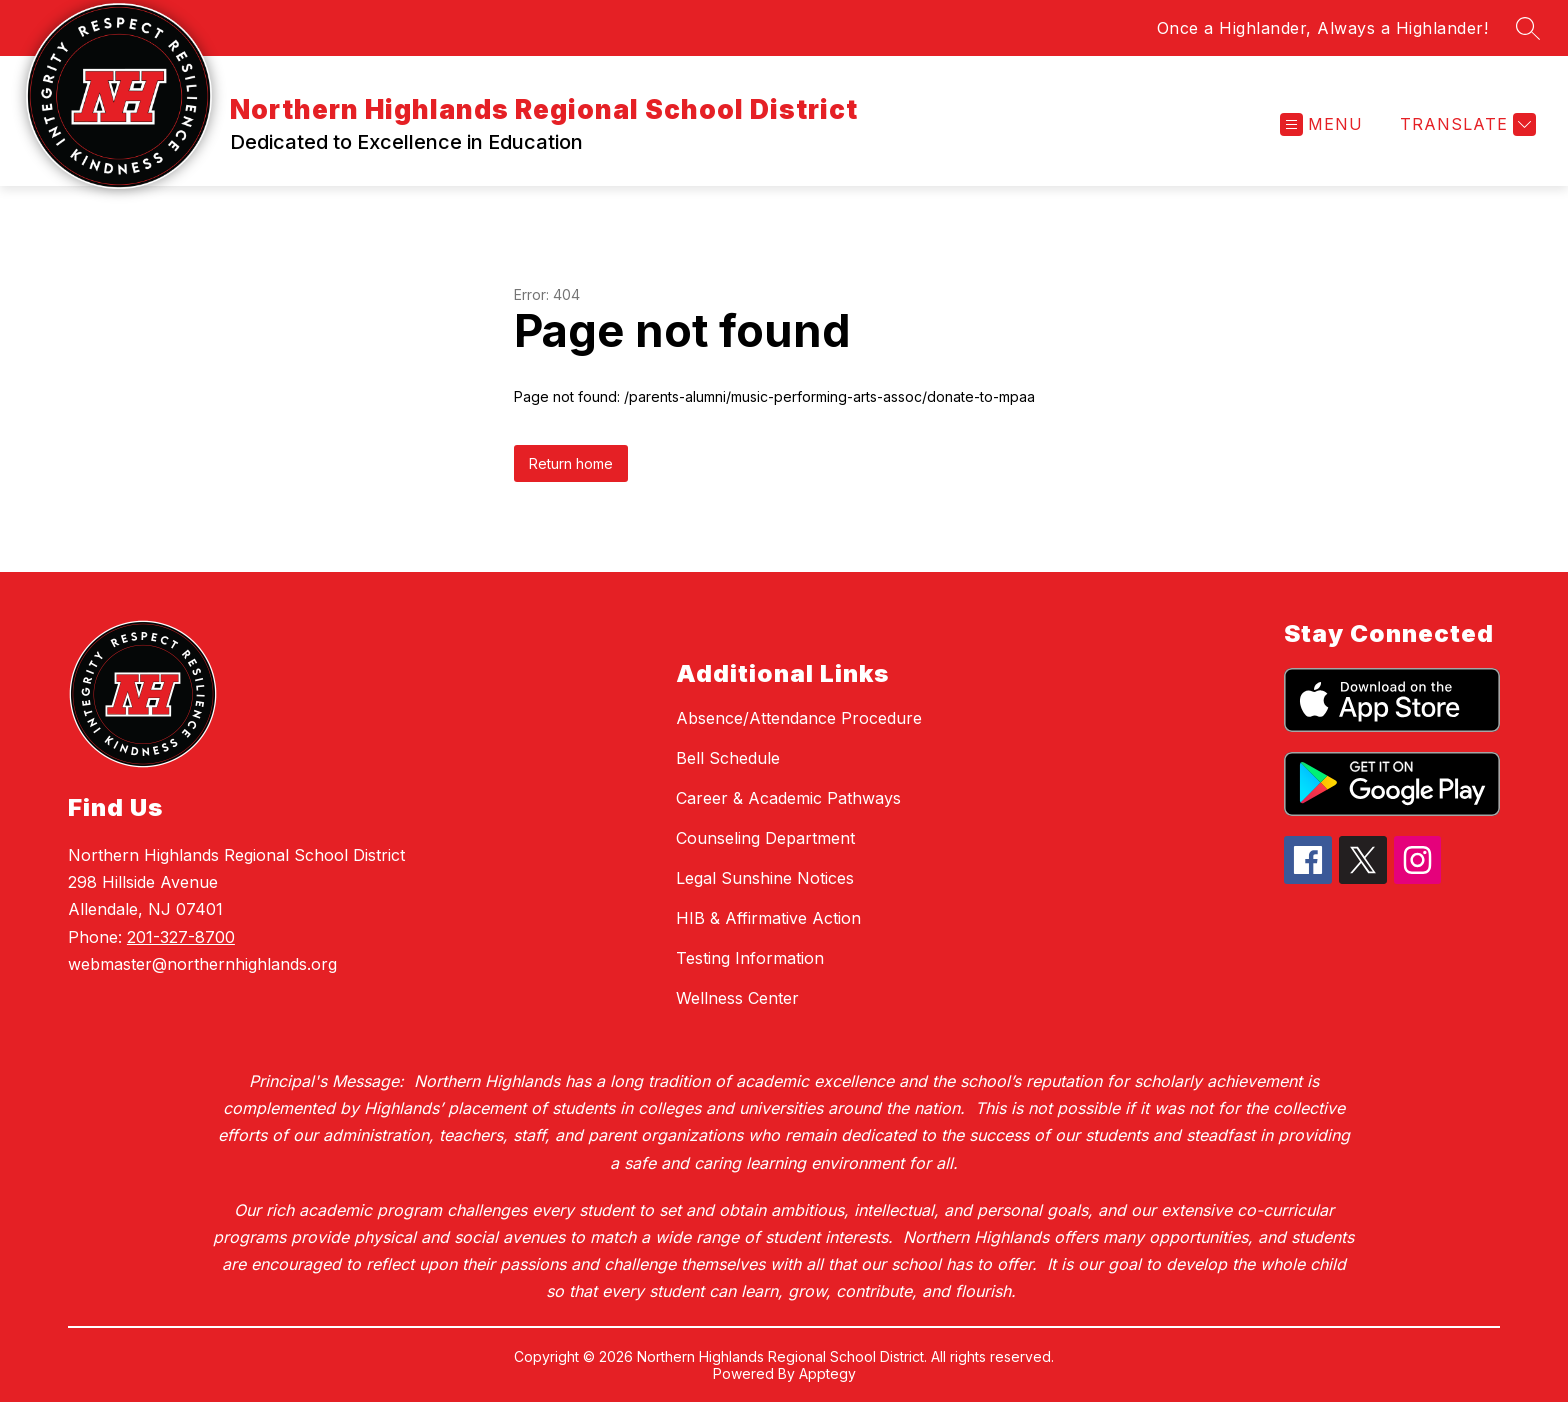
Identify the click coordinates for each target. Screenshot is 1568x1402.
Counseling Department (765, 838)
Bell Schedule (728, 758)
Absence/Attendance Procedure (799, 718)
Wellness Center (737, 998)
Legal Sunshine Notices (765, 878)
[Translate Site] (1465, 124)
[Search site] (1528, 28)
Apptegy (827, 1373)
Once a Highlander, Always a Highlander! (1323, 28)
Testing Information (750, 958)
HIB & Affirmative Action (768, 918)
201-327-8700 (181, 937)
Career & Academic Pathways (788, 798)
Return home (571, 463)
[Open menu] (1321, 124)
